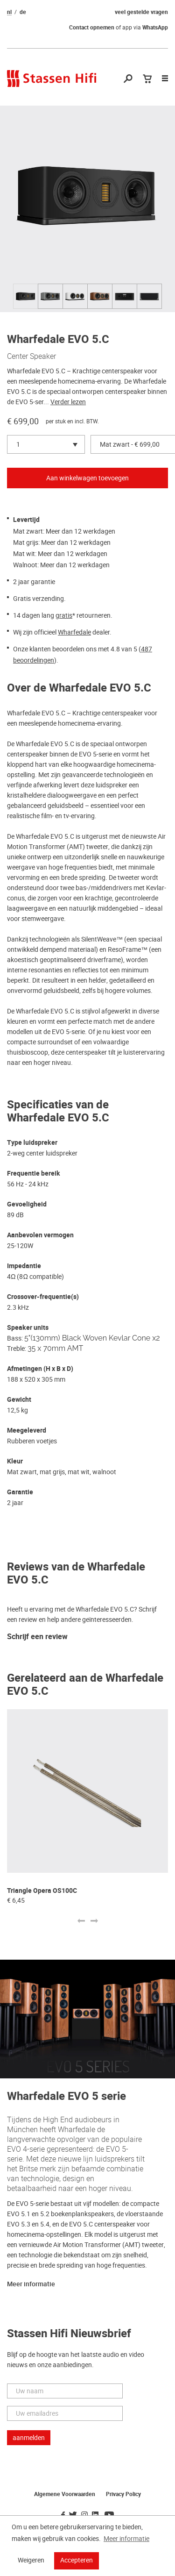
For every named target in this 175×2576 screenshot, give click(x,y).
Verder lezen (68, 402)
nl (9, 12)
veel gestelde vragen (141, 12)
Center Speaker (31, 356)
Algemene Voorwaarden (64, 2494)
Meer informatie (31, 2284)
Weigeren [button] (31, 2560)
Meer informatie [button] (126, 2538)
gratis (64, 615)
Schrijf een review (37, 1637)
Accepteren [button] (76, 2560)
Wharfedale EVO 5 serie (66, 2096)
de (23, 12)
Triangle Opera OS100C (42, 1891)
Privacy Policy (123, 2494)
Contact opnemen (91, 27)
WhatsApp (155, 27)
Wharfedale (74, 632)
